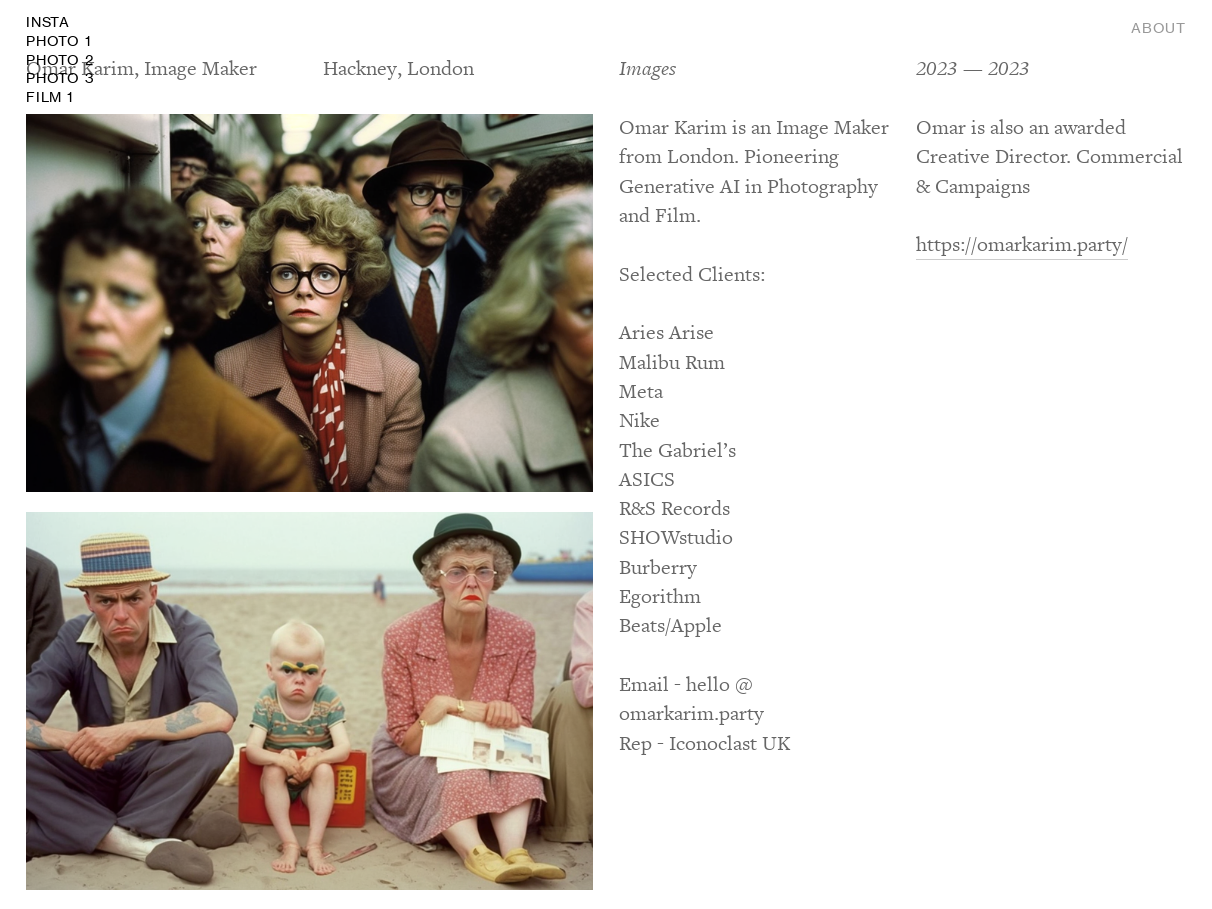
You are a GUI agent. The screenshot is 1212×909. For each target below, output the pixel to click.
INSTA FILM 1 (60, 59)
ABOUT (1158, 28)
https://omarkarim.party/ (1022, 245)
